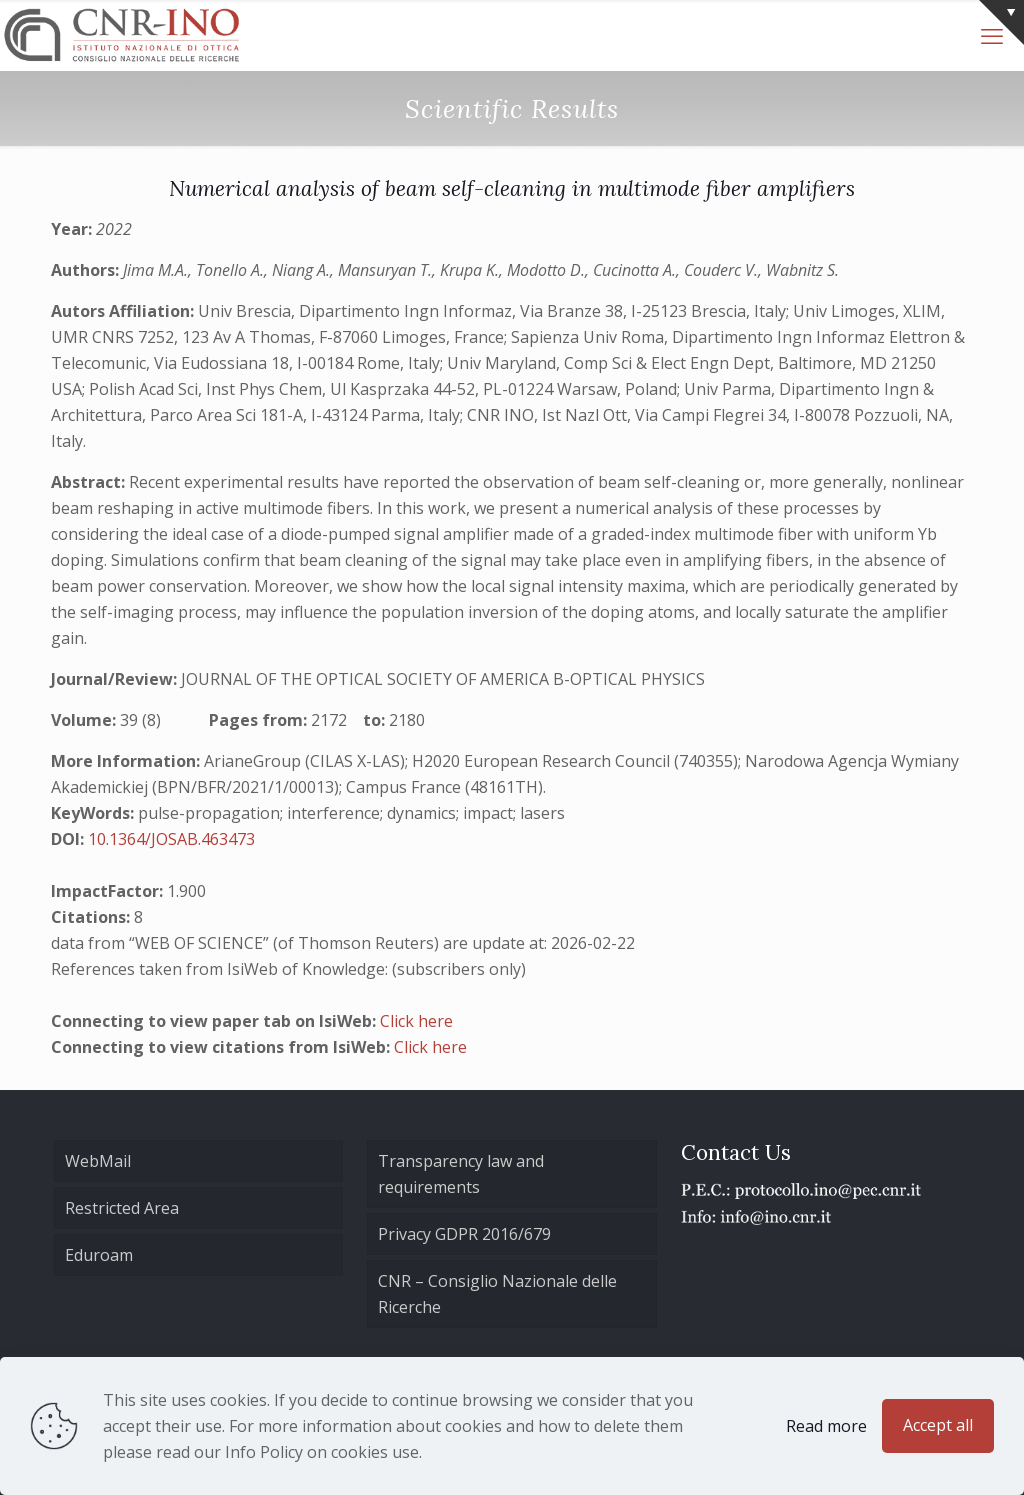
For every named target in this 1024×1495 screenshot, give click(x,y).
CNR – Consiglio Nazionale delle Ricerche (497, 1294)
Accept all (938, 1425)
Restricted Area (122, 1208)
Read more (826, 1426)
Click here (416, 1021)
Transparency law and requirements (461, 1174)
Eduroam (99, 1255)
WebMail (98, 1161)
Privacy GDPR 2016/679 (464, 1234)
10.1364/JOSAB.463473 (171, 839)
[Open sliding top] (1001, 22)
